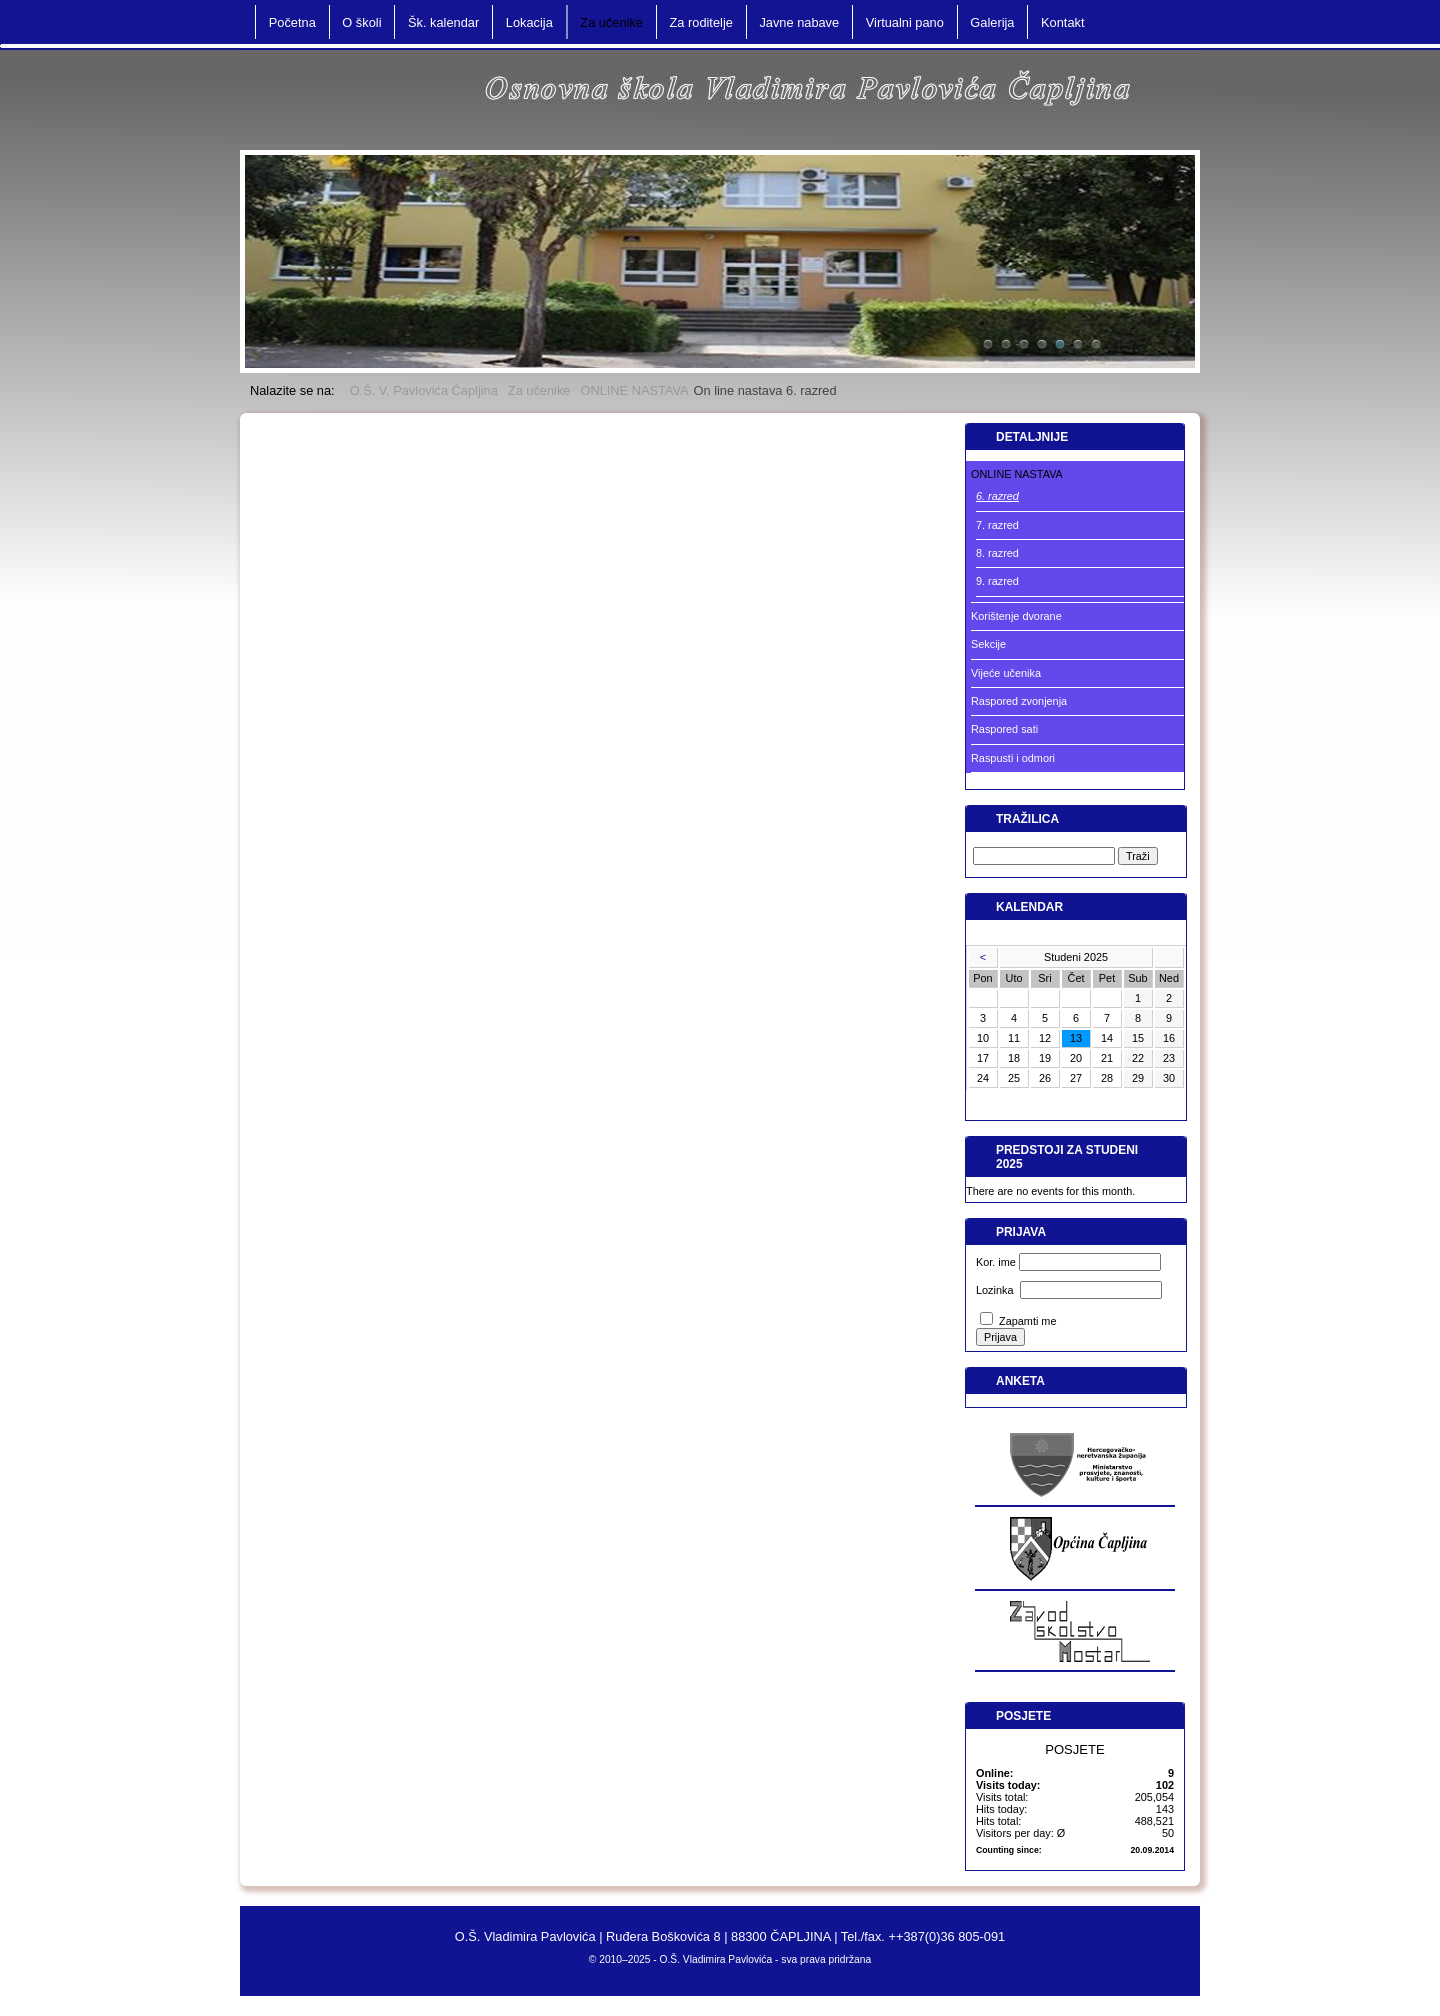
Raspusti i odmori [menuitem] (1013, 758)
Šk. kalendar (443, 22)
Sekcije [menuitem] (988, 644)
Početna (292, 22)
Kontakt (1062, 22)
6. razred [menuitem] (997, 496)
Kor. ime (996, 1262)
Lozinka (994, 1290)
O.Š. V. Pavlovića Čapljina (424, 390)
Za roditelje (701, 22)
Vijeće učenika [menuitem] (1006, 673)
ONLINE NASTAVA (634, 390)
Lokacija (529, 22)
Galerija (992, 22)
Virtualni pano (905, 22)
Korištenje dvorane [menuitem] (1016, 616)
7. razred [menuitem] (997, 525)
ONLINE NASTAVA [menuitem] (1017, 474)
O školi (361, 22)
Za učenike (539, 390)
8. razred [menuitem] (997, 553)
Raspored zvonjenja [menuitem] (1019, 701)
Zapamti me (1027, 1321)
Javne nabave (799, 22)
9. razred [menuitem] (997, 581)
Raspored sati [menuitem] (1004, 729)
